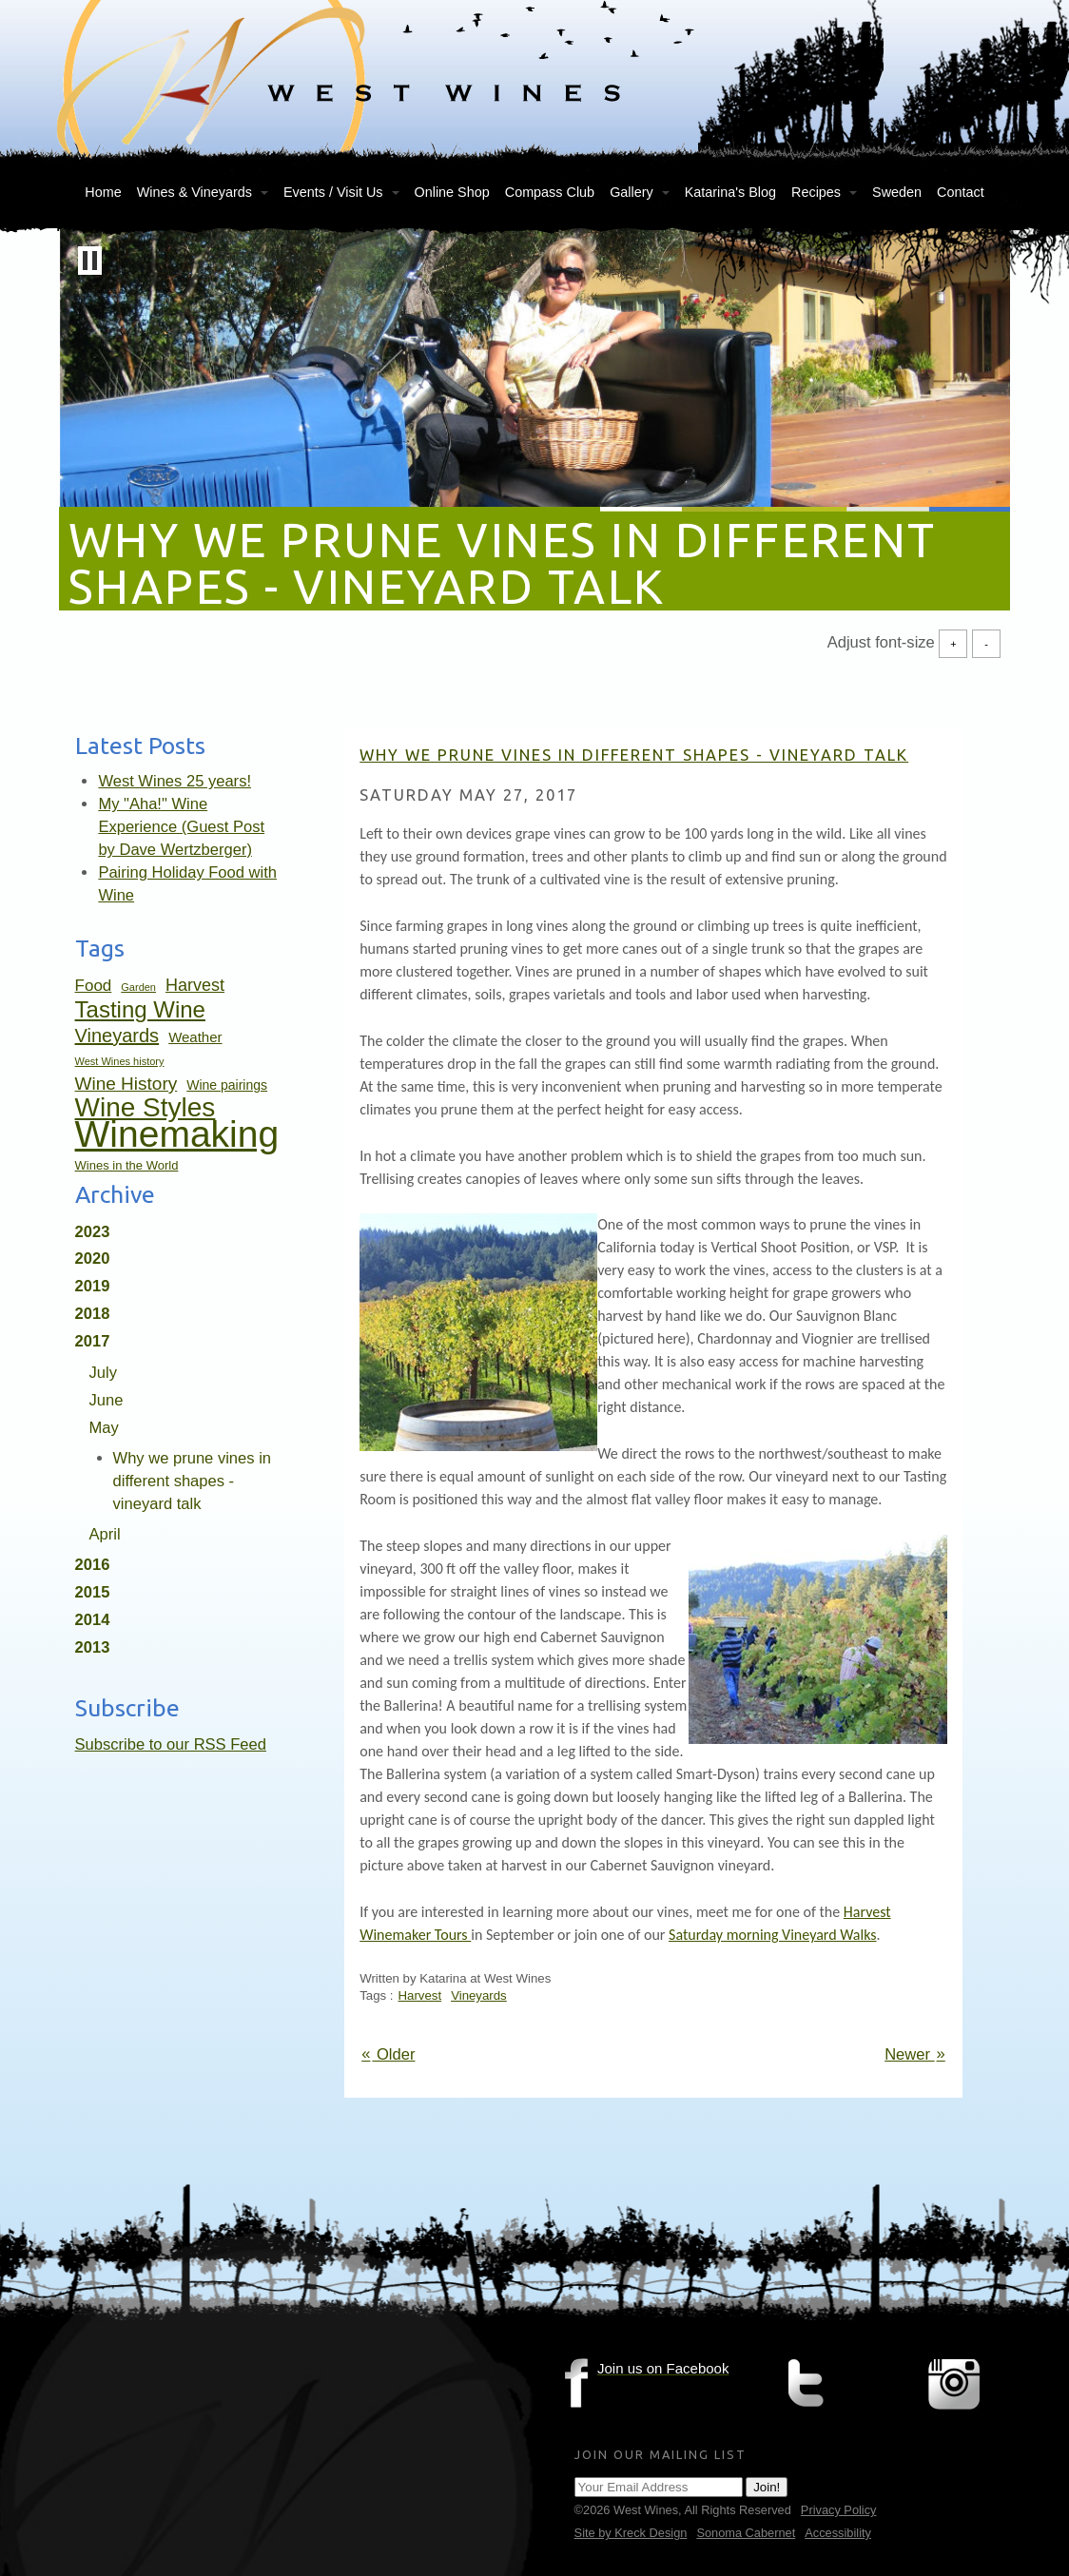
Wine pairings (226, 1085)
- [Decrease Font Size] (986, 643)
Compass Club (549, 192)
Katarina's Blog (730, 192)
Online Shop (452, 192)
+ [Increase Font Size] (953, 643)
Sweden (897, 192)
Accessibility (838, 2533)
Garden (138, 987)
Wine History (126, 1084)
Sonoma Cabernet (745, 2533)
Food (93, 986)
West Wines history (120, 1061)
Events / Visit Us (333, 192)
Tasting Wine (140, 1009)
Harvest (194, 985)
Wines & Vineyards (194, 192)
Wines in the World (127, 1165)
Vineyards (117, 1035)
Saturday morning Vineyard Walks (773, 1935)
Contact (960, 192)
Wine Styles (145, 1107)
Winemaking (177, 1134)
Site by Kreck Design (631, 2533)
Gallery (631, 192)
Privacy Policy (839, 2510)
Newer (915, 2053)
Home (103, 192)
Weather (195, 1037)
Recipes (816, 192)
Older (387, 2053)
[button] (90, 260)
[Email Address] (658, 2487)
